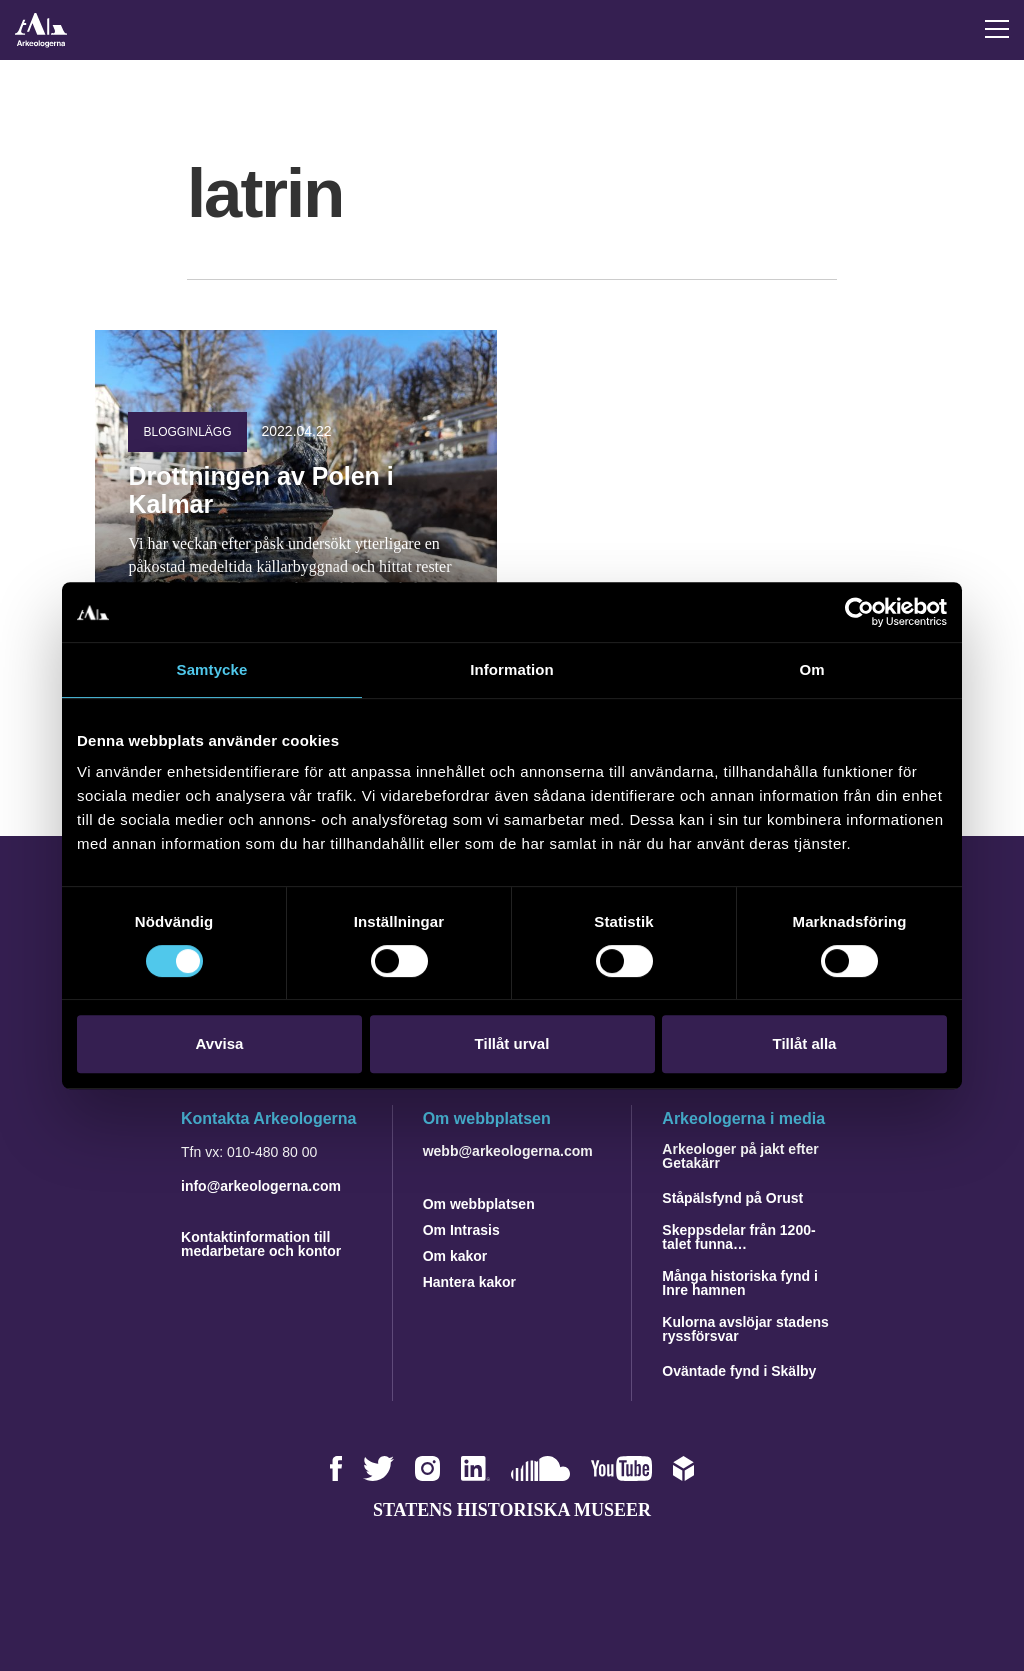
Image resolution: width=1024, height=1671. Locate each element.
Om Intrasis (461, 1230)
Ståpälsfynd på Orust (732, 1198)
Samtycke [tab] (212, 669)
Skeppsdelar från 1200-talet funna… (738, 1237)
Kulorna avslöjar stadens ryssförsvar (745, 1329)
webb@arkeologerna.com (508, 1151)
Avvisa (220, 1043)
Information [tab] (512, 669)
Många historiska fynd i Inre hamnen (740, 1283)
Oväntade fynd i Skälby (739, 1371)
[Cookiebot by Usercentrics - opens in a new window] (859, 612)
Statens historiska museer (512, 1510)
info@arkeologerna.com (261, 1186)
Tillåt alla (805, 1043)
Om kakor (455, 1256)
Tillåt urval (512, 1043)
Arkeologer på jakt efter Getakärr (740, 1156)
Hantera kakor (469, 1282)
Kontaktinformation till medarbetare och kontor (261, 1244)
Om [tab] (811, 669)
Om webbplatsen (479, 1204)
